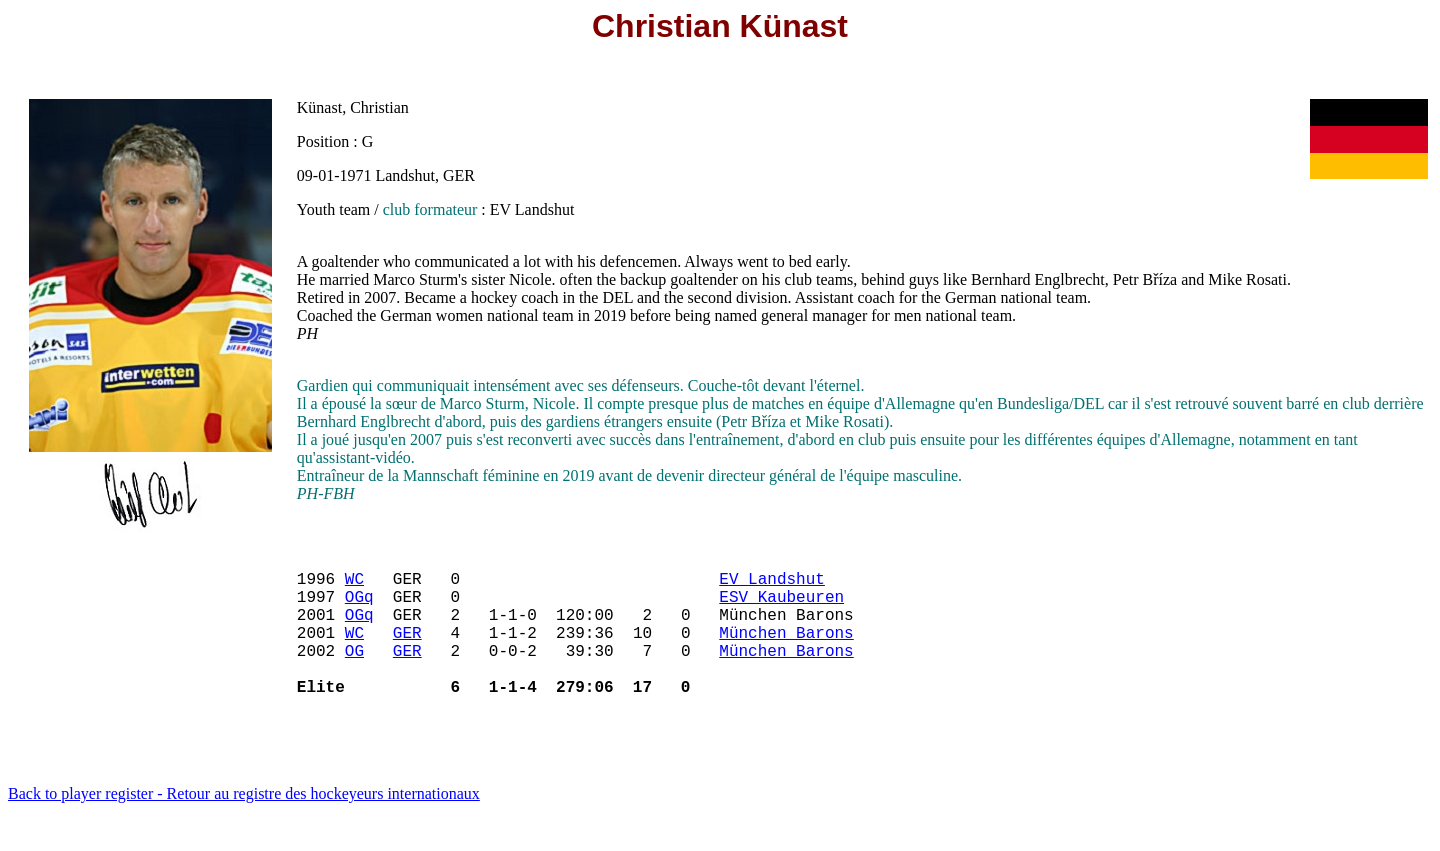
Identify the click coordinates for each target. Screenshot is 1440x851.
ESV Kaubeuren (781, 608)
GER (407, 652)
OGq (359, 608)
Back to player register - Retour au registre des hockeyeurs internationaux (244, 825)
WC (354, 586)
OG (354, 674)
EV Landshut (772, 586)
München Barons (786, 652)
